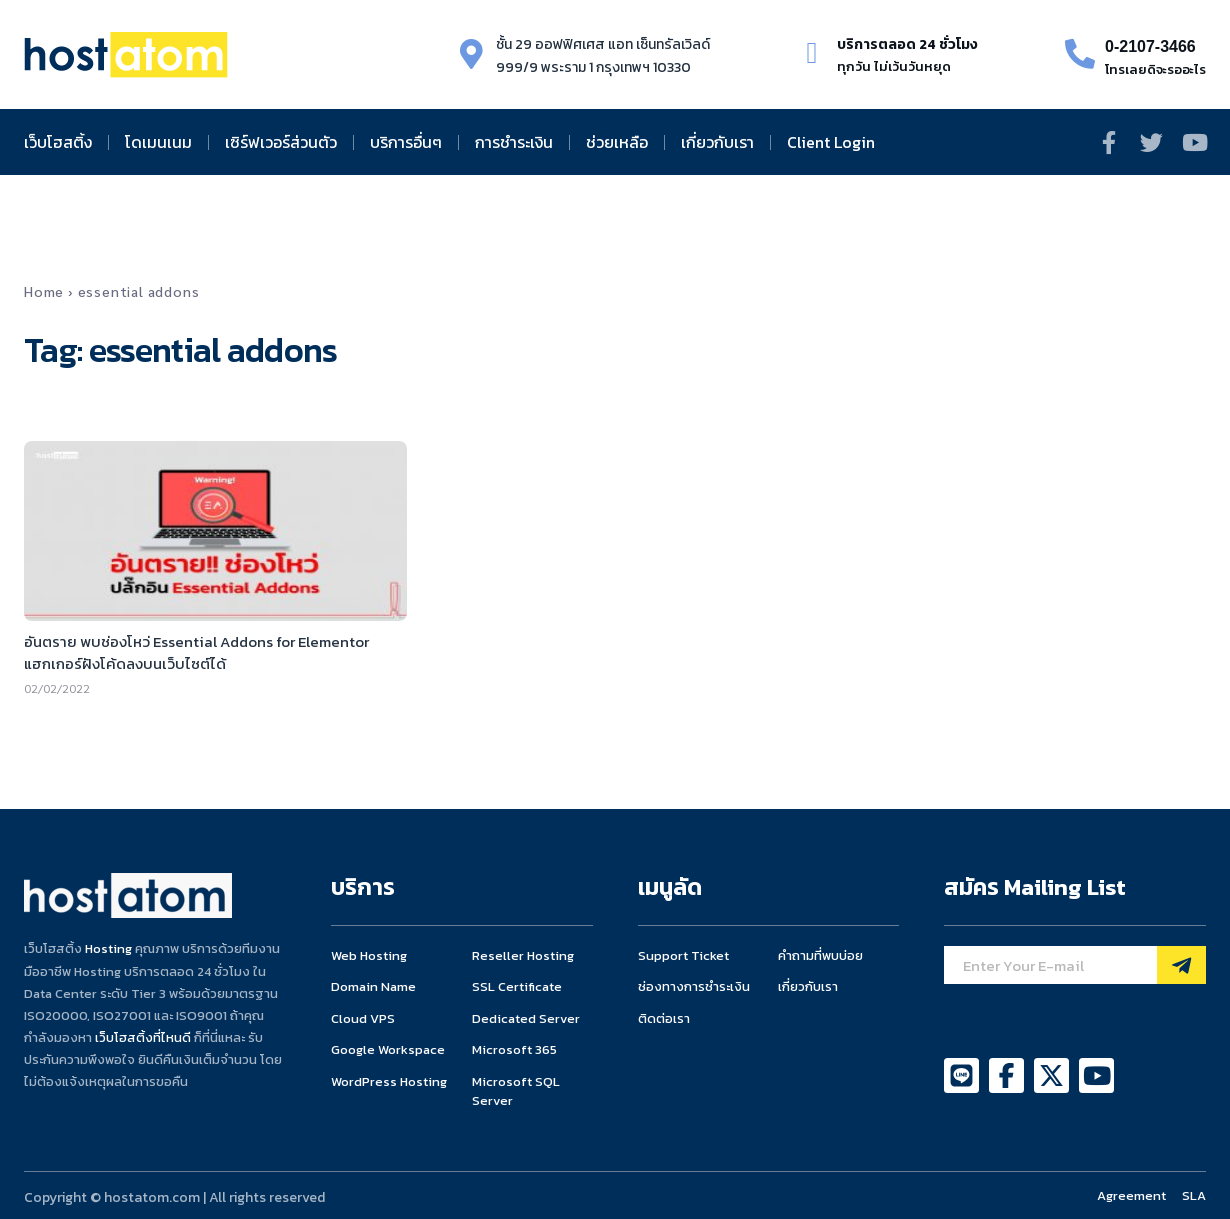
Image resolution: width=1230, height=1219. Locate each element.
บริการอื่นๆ (406, 142)
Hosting (108, 948)
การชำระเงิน (514, 142)
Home (44, 291)
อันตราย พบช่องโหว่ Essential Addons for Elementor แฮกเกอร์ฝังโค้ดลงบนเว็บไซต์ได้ (196, 653)
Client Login (831, 142)
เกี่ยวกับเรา (717, 142)
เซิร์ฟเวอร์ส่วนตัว (281, 142)
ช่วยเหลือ (617, 142)
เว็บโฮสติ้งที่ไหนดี (143, 1037)
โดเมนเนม (158, 142)
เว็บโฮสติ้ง (58, 142)
